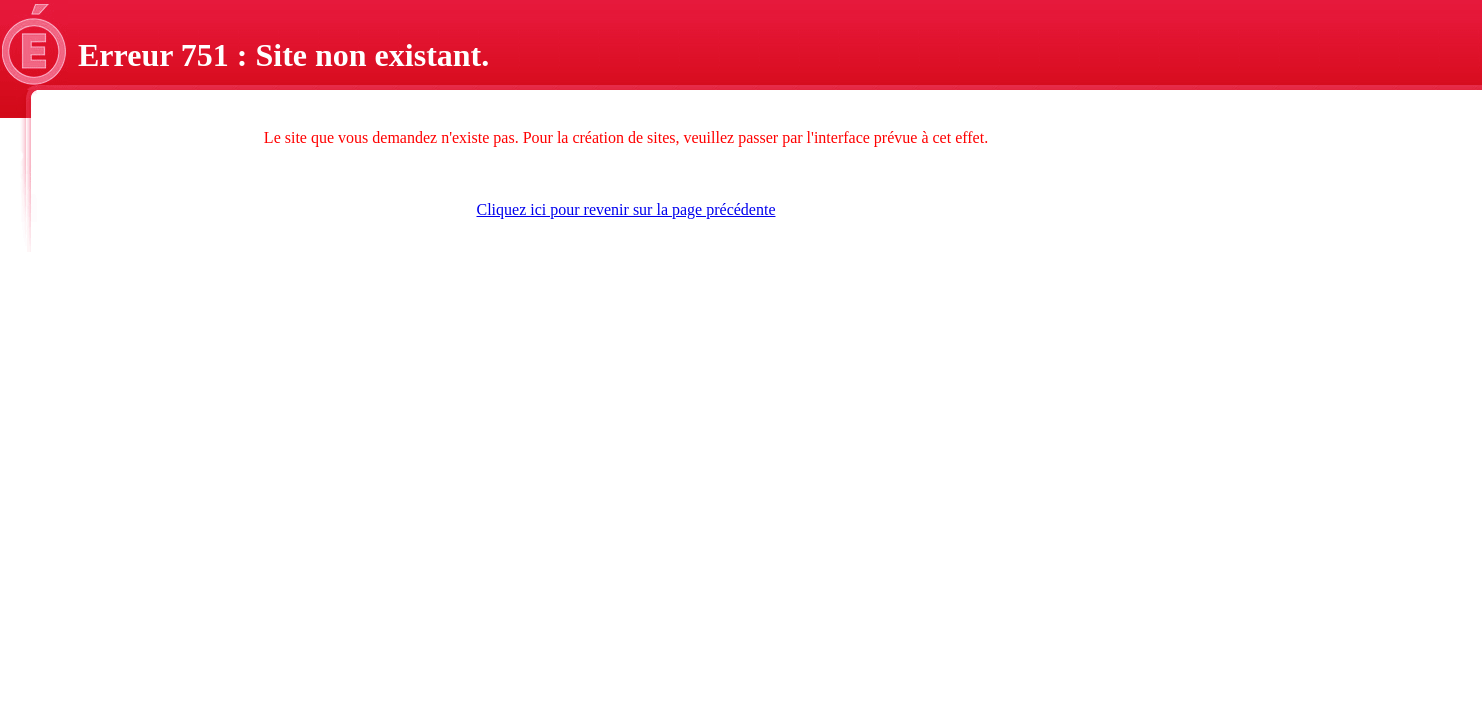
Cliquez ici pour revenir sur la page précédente (626, 209)
